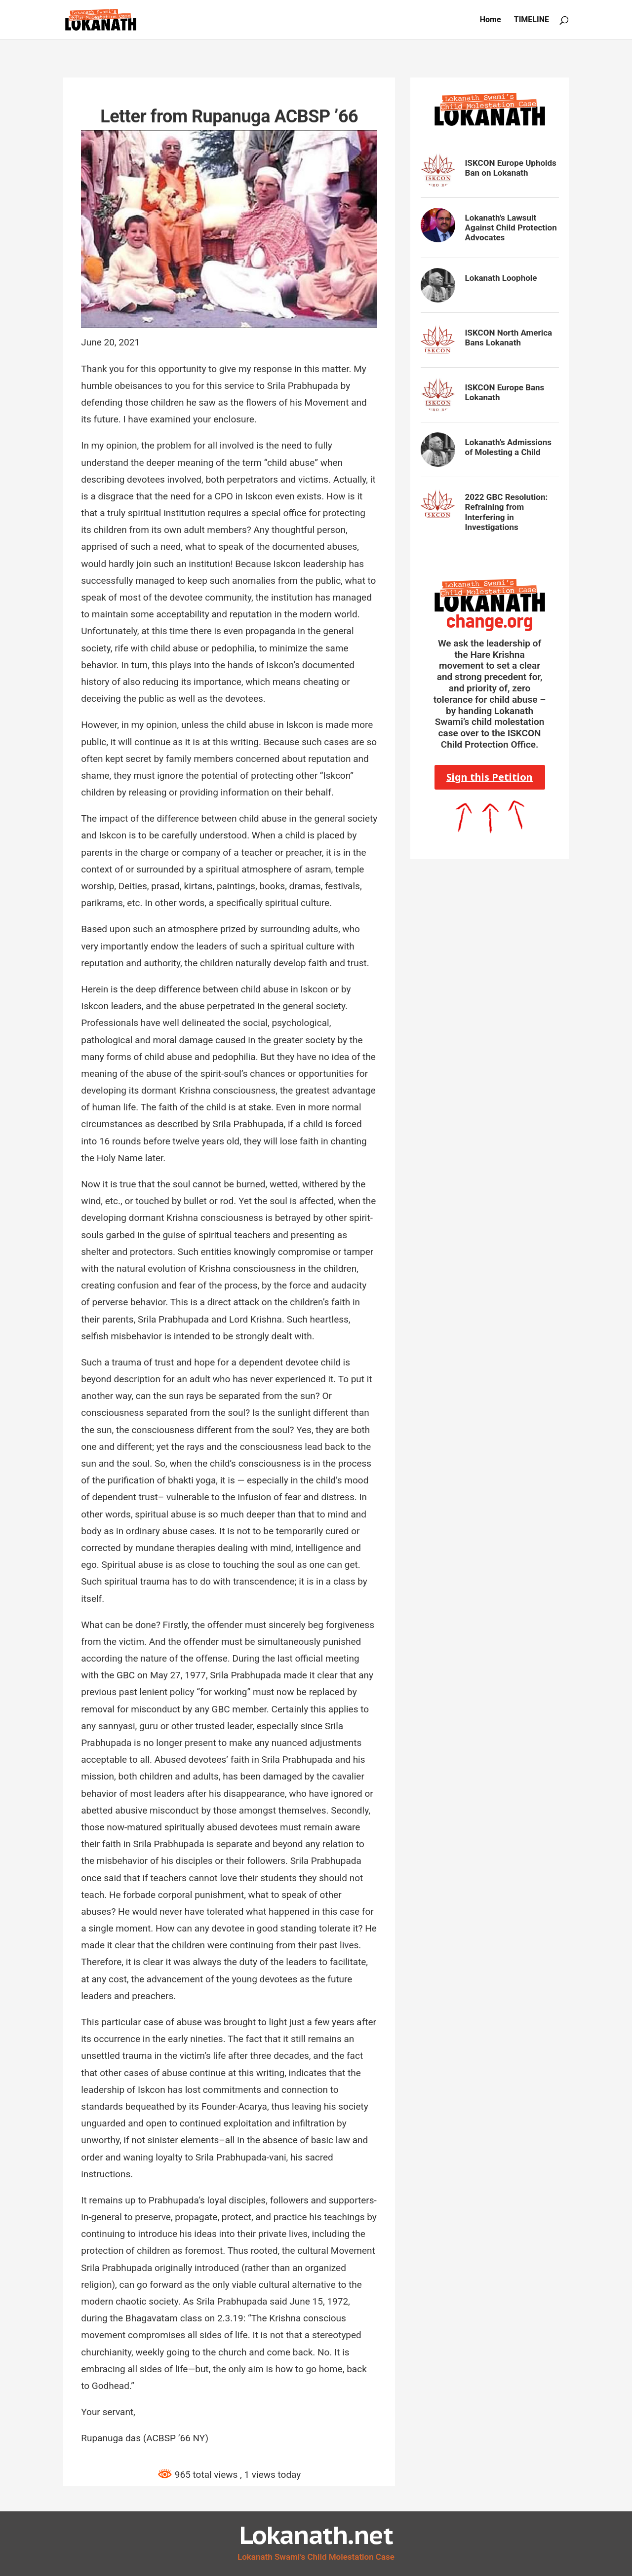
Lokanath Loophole (501, 278)
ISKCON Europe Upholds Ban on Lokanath (510, 168)
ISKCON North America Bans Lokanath (509, 337)
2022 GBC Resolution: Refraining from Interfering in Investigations (506, 512)
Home (490, 20)
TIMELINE (531, 20)
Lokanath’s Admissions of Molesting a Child (508, 447)
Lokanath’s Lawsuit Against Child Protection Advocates (511, 228)
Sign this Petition (489, 777)
